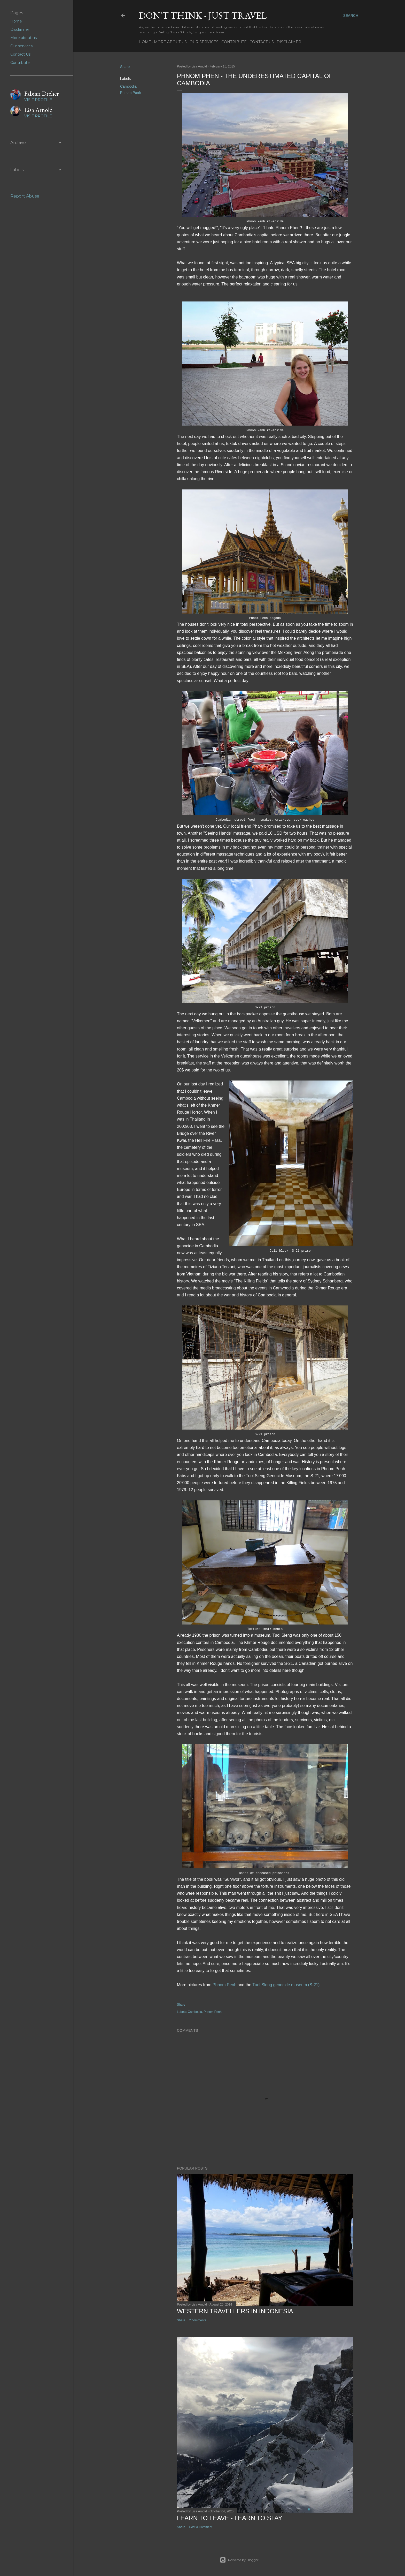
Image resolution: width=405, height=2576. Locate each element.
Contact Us (262, 42)
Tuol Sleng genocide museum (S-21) (286, 1985)
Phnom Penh (130, 92)
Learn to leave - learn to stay (229, 2517)
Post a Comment (200, 2527)
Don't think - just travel (203, 15)
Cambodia (128, 86)
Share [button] (125, 67)
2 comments (197, 2320)
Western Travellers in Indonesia (235, 2311)
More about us (170, 42)
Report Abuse (24, 196)
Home (145, 42)
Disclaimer (289, 42)
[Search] (350, 15)
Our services (204, 42)
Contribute (234, 42)
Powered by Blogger (239, 2560)
